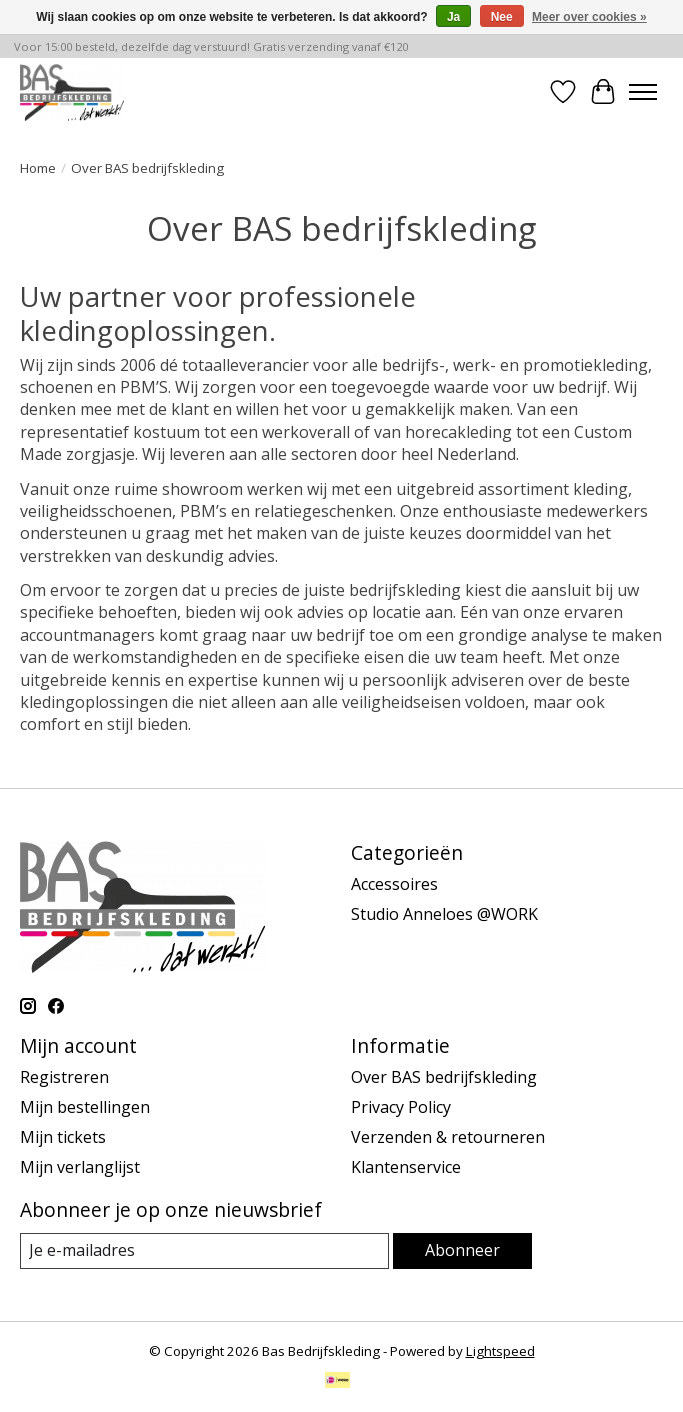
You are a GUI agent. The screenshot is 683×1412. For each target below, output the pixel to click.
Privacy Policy (401, 1107)
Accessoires (394, 884)
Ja (453, 17)
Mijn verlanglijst (80, 1167)
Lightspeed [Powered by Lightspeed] (500, 1351)
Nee (502, 17)
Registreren (64, 1077)
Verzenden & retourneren (448, 1137)
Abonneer (462, 1250)
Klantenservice (406, 1167)
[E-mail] (204, 1250)
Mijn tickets (63, 1137)
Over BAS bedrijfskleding (444, 1077)
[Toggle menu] (643, 92)
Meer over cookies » (589, 17)
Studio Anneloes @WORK (444, 914)
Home (38, 168)
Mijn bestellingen (85, 1107)
